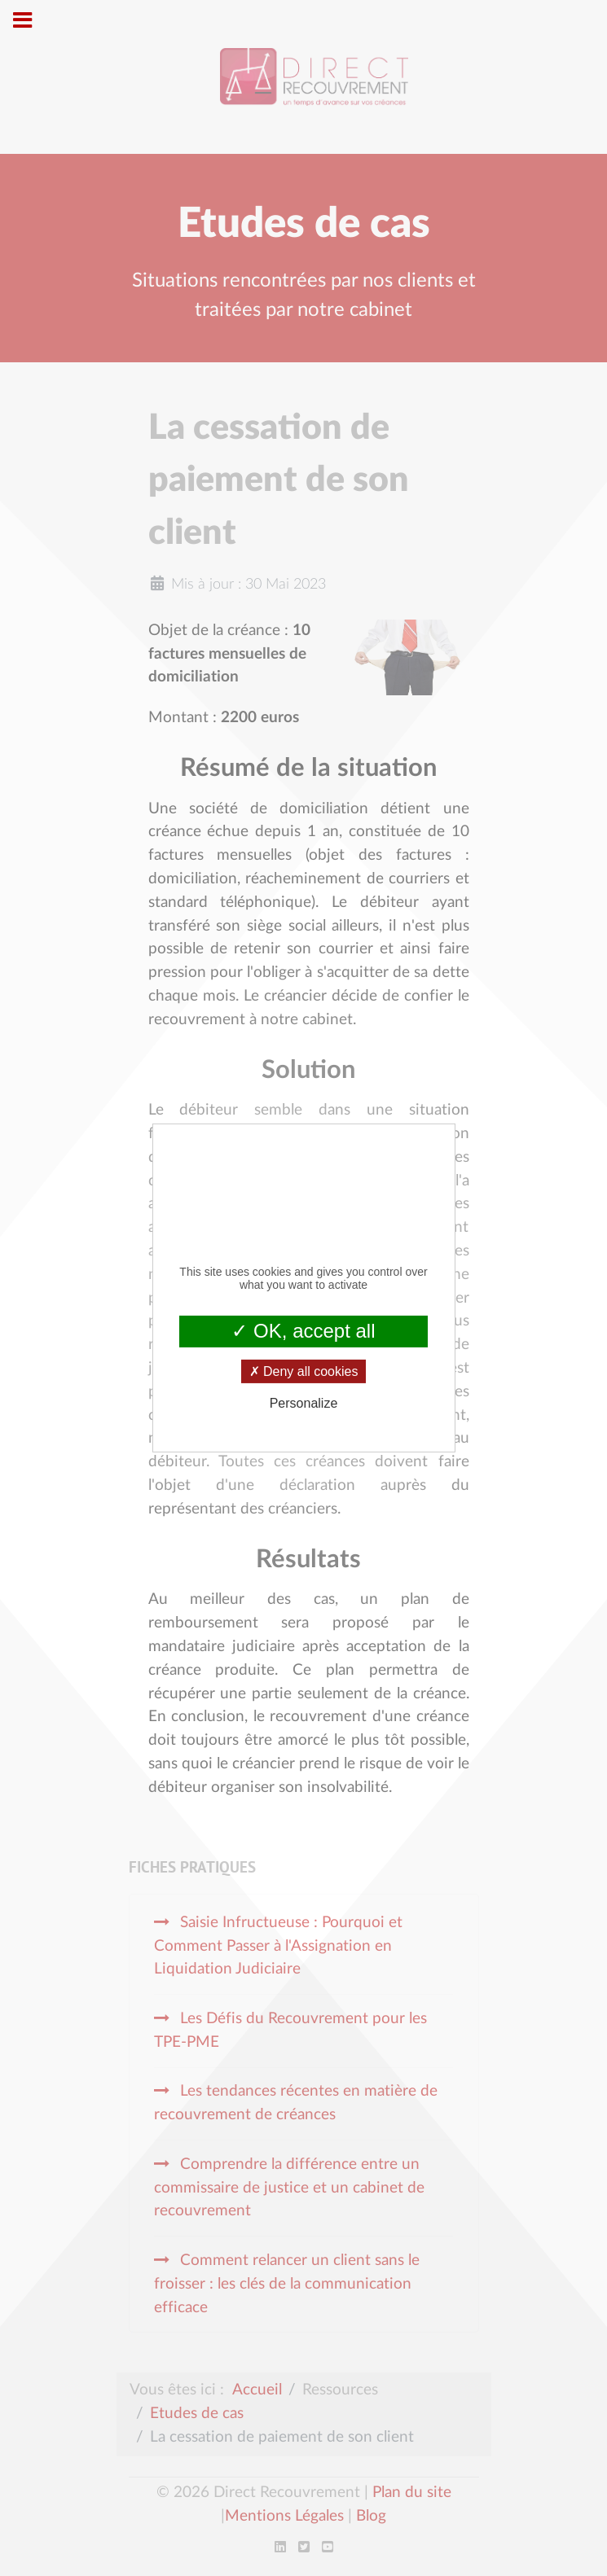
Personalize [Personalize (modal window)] (304, 1403)
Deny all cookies (303, 1371)
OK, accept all (303, 1331)
